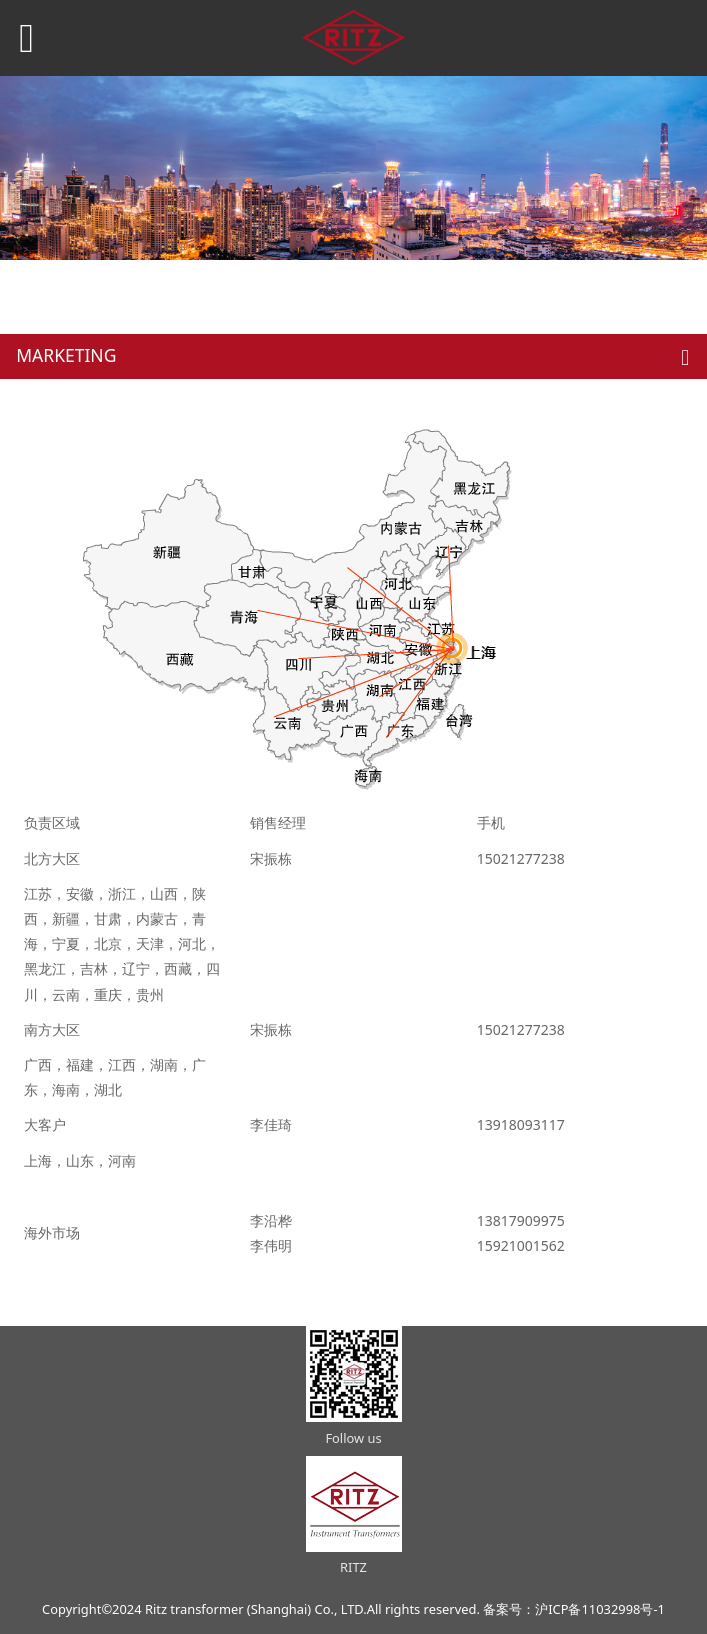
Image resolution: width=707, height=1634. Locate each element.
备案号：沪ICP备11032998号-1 (574, 1609)
